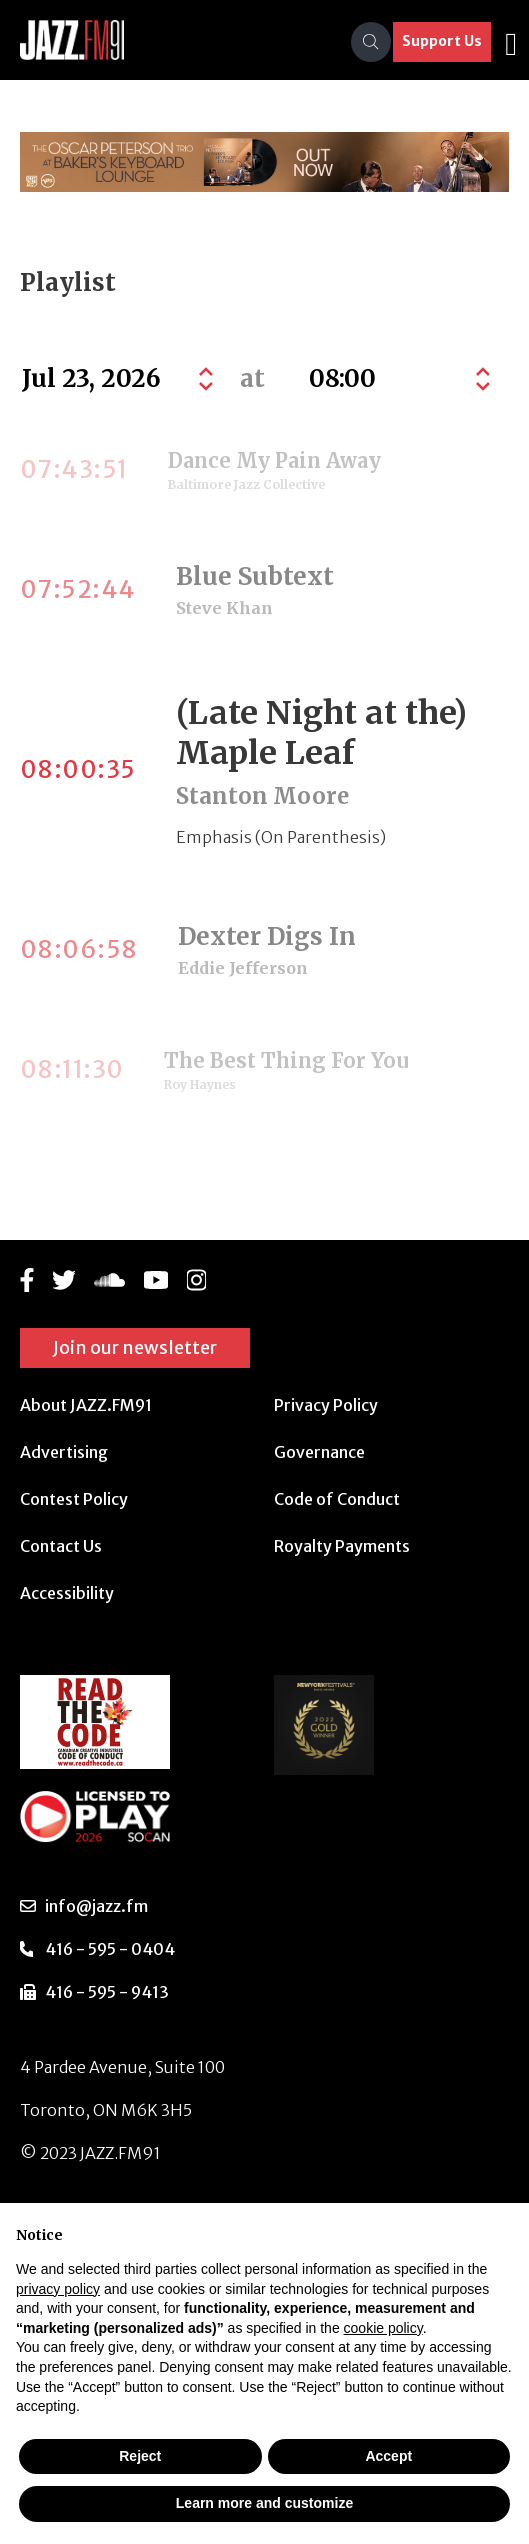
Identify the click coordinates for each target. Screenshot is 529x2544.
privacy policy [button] (58, 2289)
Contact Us (61, 1546)
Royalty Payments (342, 1546)
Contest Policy (74, 1499)
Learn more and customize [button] (264, 2503)
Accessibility (67, 1593)
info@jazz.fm (96, 1906)
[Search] (371, 42)
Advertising (64, 1452)
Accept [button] (388, 2456)
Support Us (442, 41)
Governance (319, 1452)
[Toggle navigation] (511, 42)
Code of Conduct (337, 1499)
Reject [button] (140, 2456)
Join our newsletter (135, 1347)
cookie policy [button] (383, 2328)
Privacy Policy (326, 1405)
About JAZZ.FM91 (86, 1405)
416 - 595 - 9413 (107, 1992)
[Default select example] (397, 379)
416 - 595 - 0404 (110, 1949)
